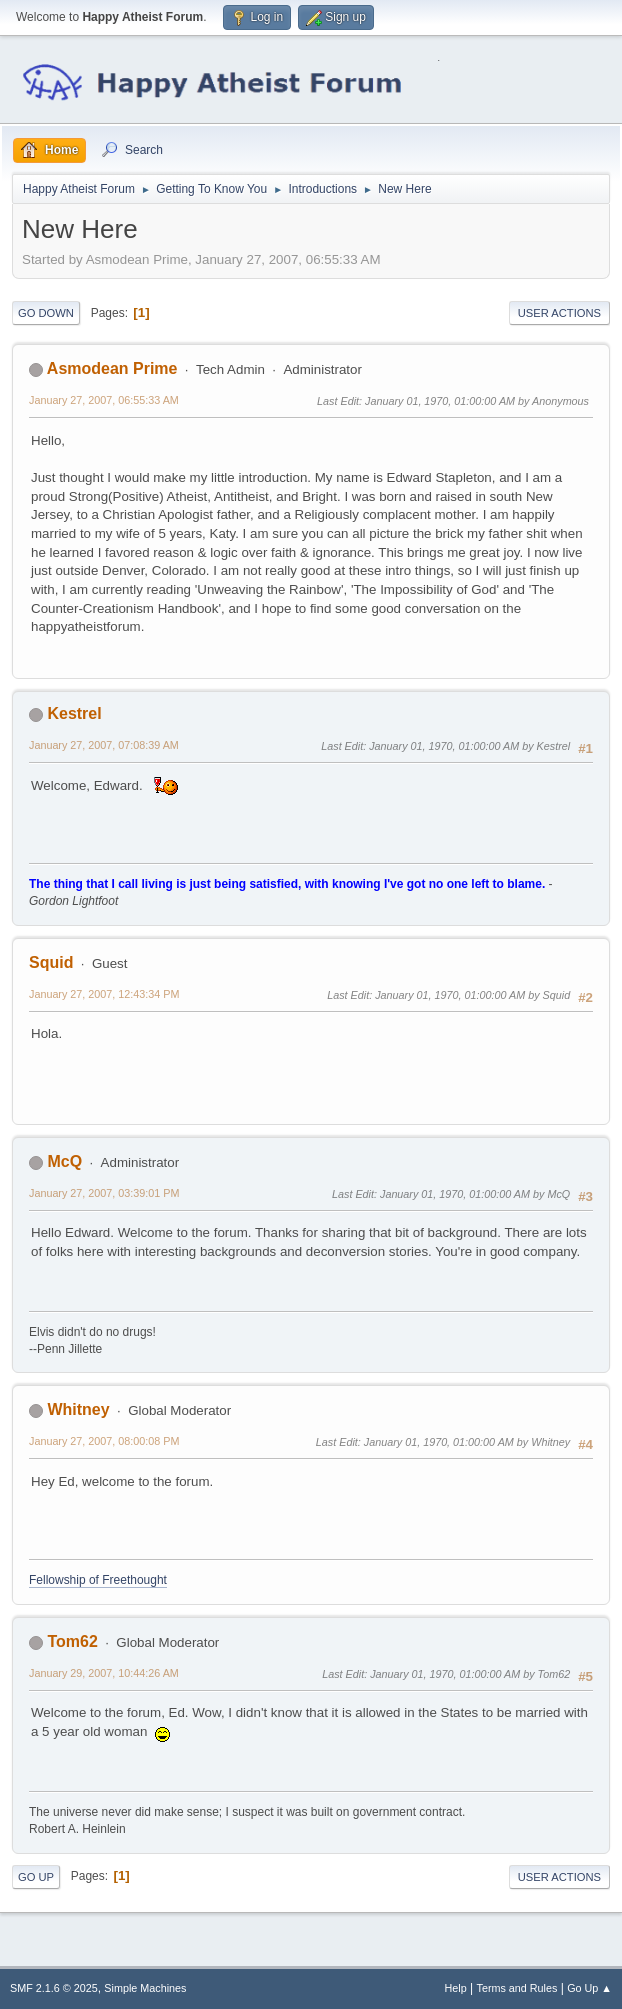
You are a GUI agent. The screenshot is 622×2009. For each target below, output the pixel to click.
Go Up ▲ (589, 1988)
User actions (559, 313)
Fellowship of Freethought (98, 1580)
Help (456, 1988)
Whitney (78, 1409)
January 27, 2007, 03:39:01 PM (104, 1193)
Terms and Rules (517, 1988)
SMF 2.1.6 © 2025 (54, 1988)
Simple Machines (145, 1988)
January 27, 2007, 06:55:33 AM (104, 400)
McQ (64, 1161)
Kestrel (74, 713)
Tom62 (72, 1641)
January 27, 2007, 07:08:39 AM (104, 745)
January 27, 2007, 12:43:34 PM (104, 994)
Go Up (36, 1877)
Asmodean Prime (112, 368)
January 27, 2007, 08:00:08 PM (104, 1441)
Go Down (46, 313)
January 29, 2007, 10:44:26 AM (104, 1673)
